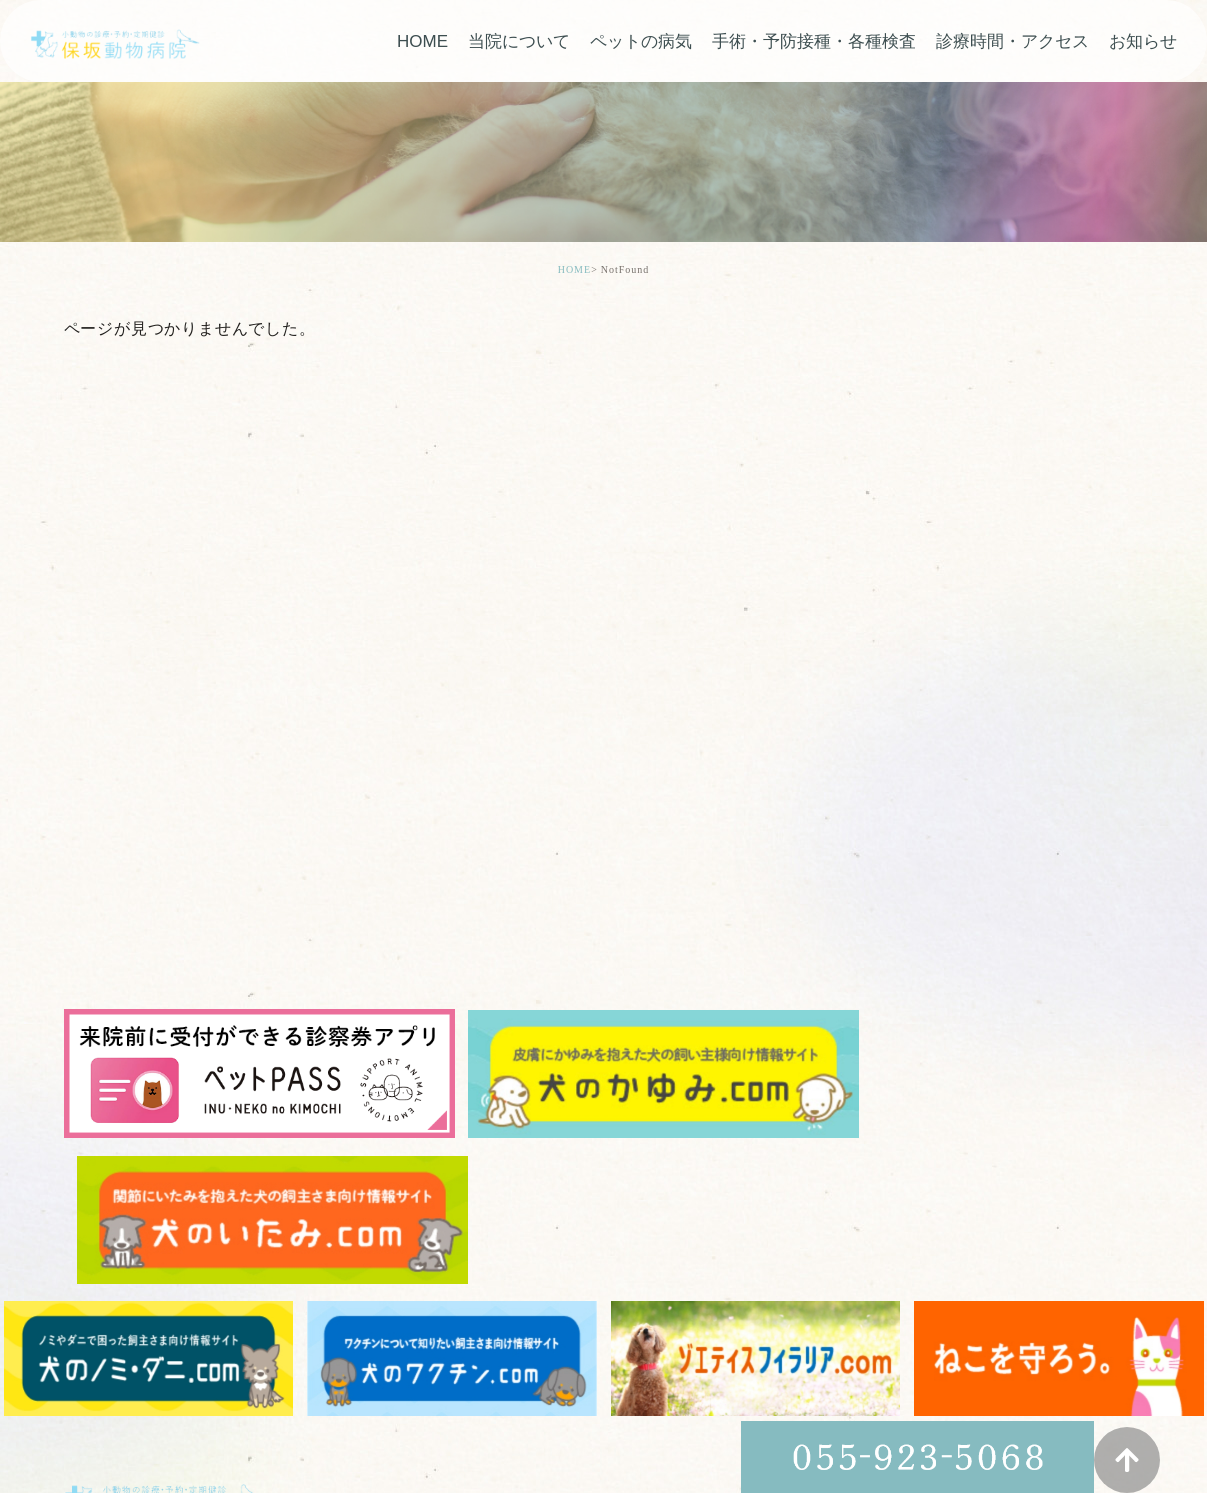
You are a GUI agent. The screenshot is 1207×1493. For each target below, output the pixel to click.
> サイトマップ (109, 1411)
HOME (422, 42)
